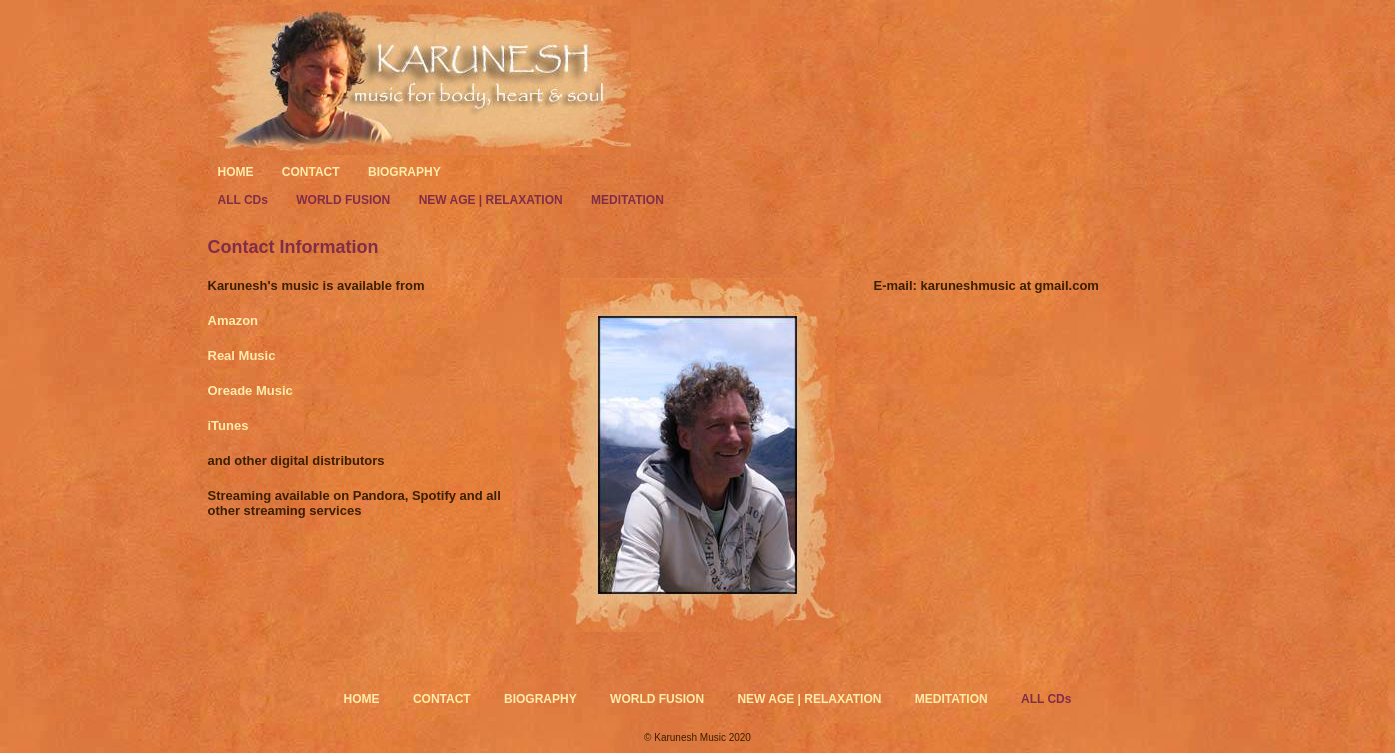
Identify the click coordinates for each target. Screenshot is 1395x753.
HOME (236, 172)
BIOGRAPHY (404, 172)
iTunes (228, 425)
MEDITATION (627, 200)
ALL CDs (245, 200)
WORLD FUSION (344, 200)
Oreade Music (250, 390)
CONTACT (311, 172)
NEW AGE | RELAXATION (492, 200)
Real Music (242, 355)
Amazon (233, 320)
